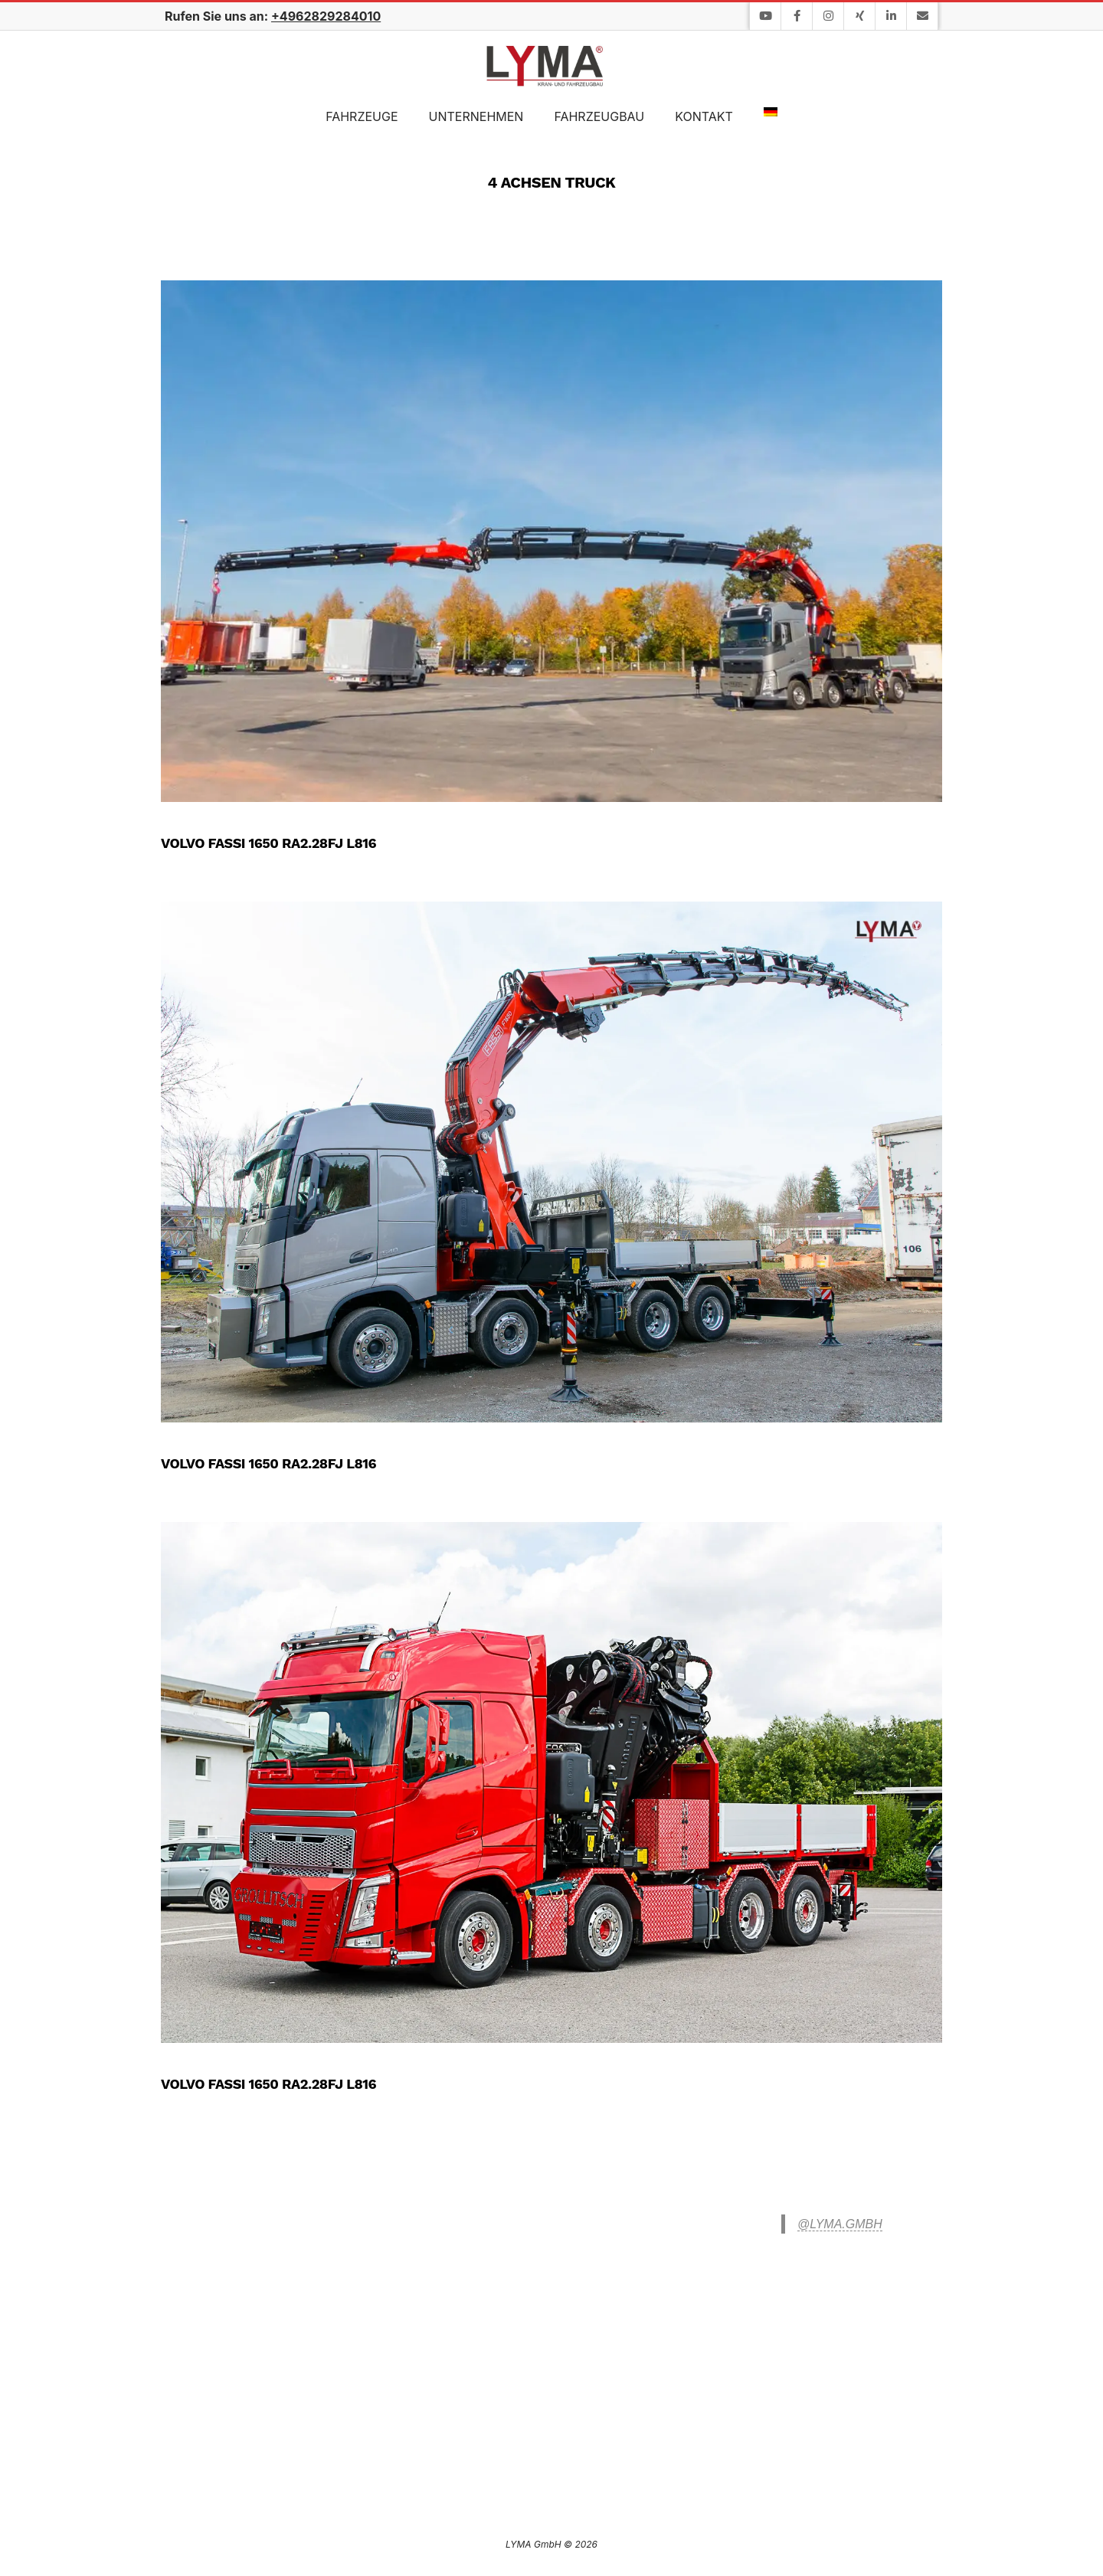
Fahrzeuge (362, 116)
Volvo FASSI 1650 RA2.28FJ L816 (268, 843)
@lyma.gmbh (839, 2224)
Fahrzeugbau (599, 116)
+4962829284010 (326, 16)
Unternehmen (476, 116)
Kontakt (704, 116)
